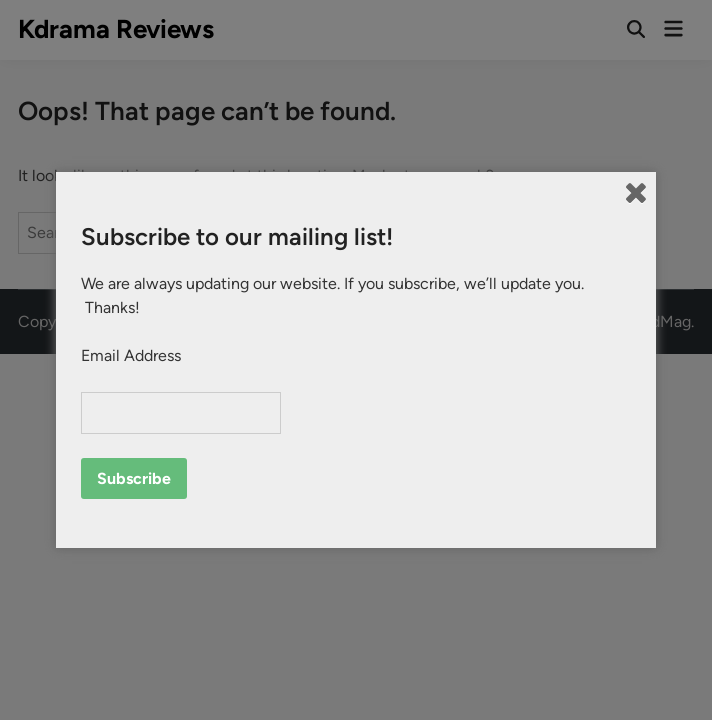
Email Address (131, 355)
